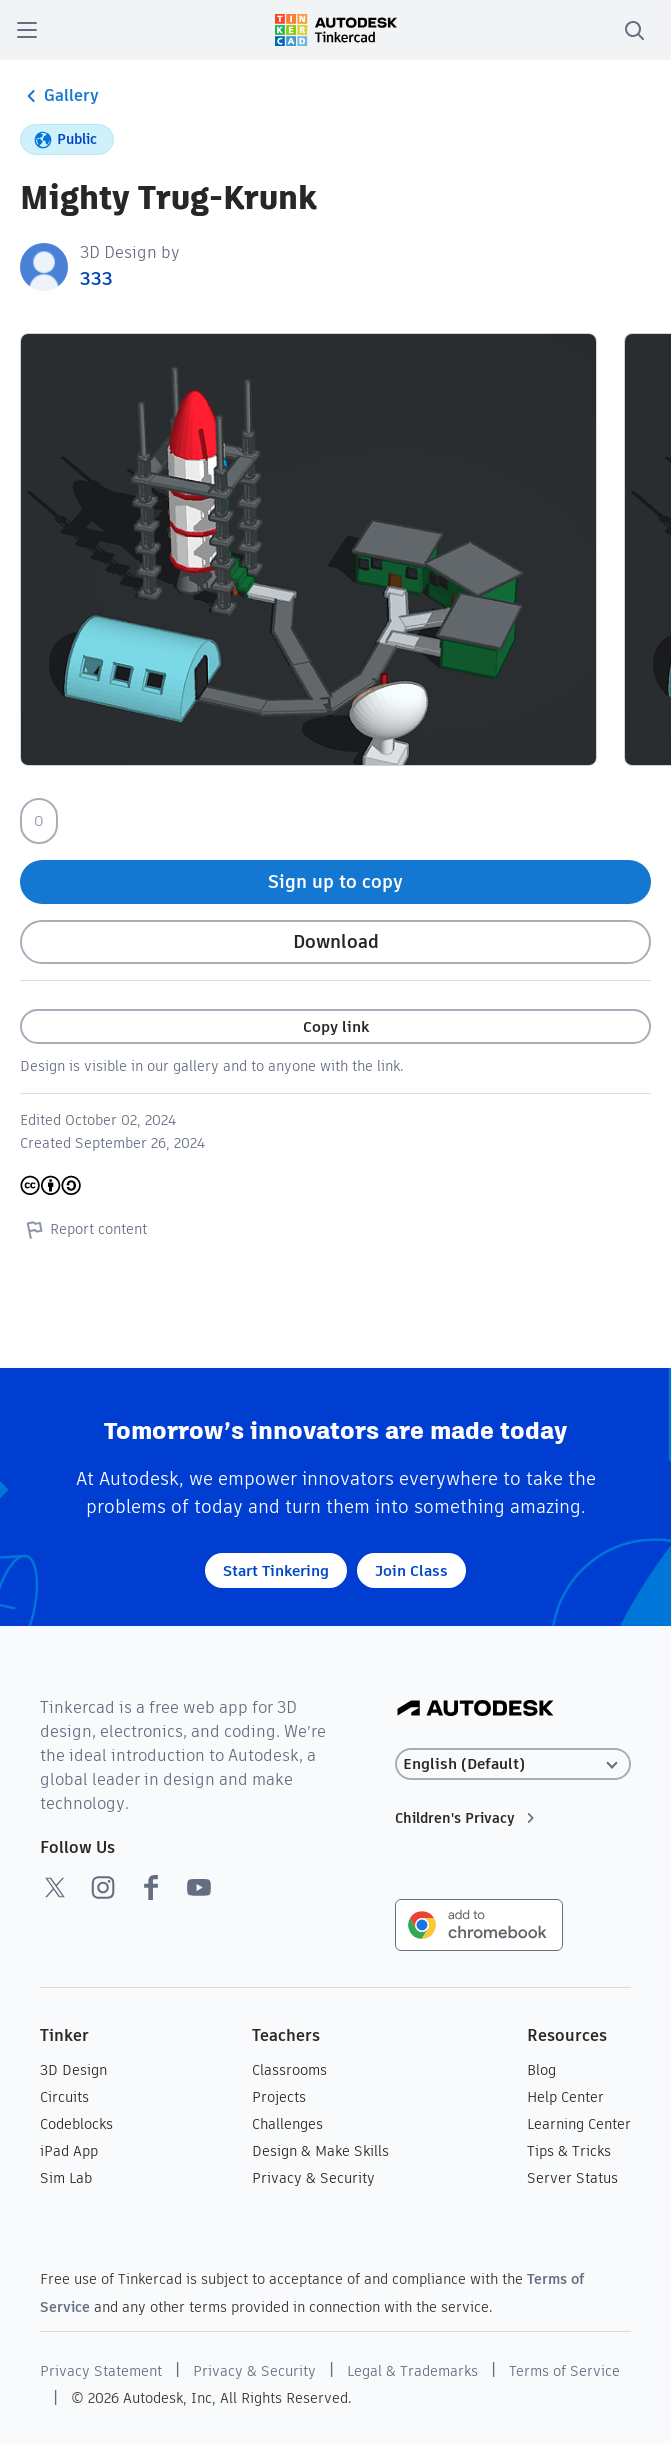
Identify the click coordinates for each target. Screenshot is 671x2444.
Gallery (59, 96)
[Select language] (513, 1764)
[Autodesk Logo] (475, 1709)
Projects (279, 2097)
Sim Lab (66, 2178)
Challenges (287, 2124)
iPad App (69, 2151)
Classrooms (289, 2070)
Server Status (572, 2178)
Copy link (336, 1026)
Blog (541, 2070)
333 (96, 278)
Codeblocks (76, 2124)
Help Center (565, 2097)
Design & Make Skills (320, 2151)
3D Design (73, 2070)
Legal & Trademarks (412, 2371)
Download (336, 941)
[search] (634, 30)
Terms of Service (564, 2371)
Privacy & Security (313, 2178)
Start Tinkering (276, 1570)
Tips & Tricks (569, 2151)
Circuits (64, 2097)
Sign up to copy (335, 881)
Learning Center (579, 2124)
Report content (83, 1229)
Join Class (411, 1570)
